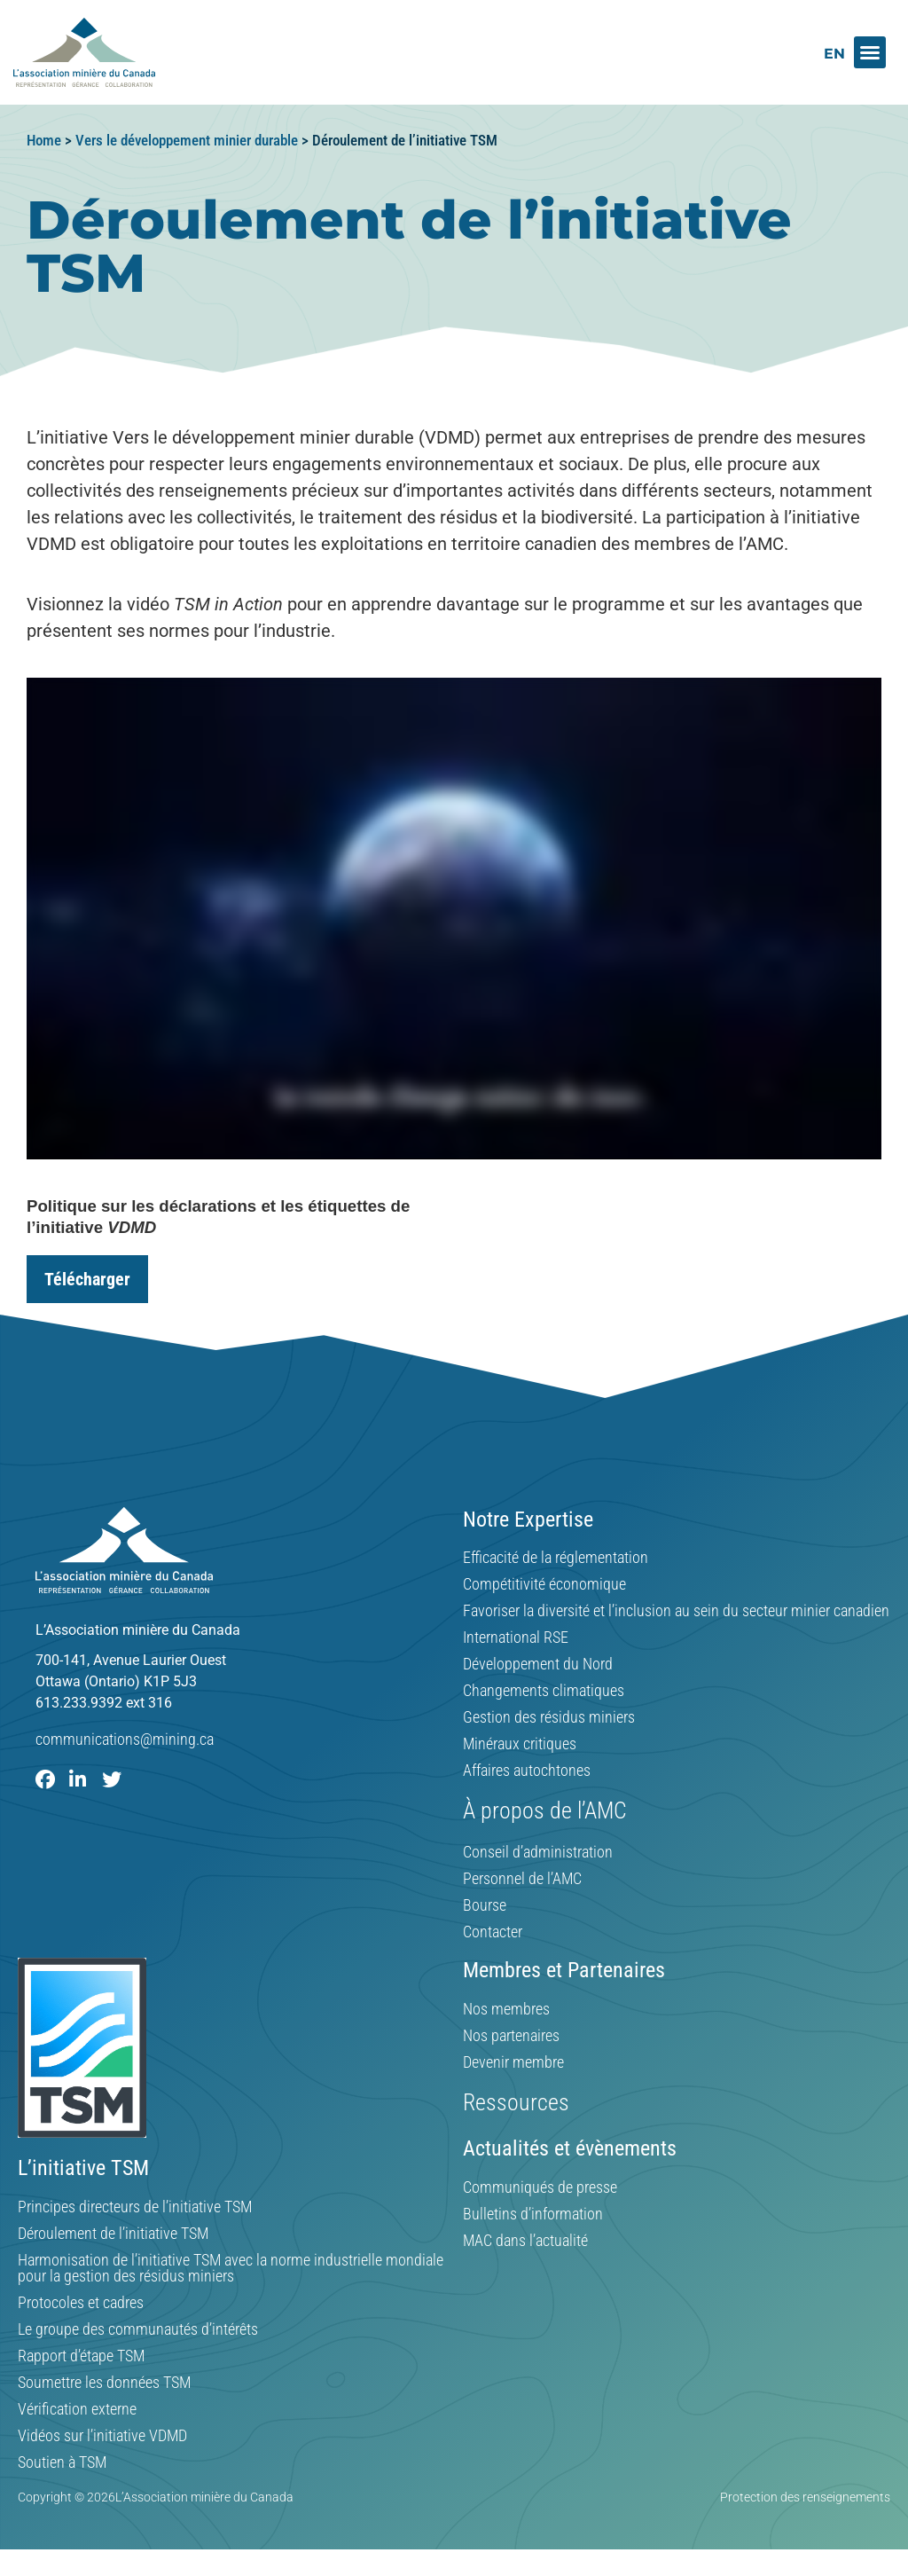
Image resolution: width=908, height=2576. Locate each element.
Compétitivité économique (544, 1584)
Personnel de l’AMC (522, 1879)
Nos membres (506, 2009)
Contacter (492, 1932)
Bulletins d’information (533, 2214)
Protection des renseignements (805, 2497)
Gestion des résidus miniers (549, 1717)
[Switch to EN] (834, 54)
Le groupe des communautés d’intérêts (138, 2329)
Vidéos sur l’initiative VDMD (102, 2436)
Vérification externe (77, 2409)
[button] (870, 52)
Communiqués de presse (540, 2187)
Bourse (484, 1905)
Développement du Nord (538, 1664)
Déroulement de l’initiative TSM (113, 2234)
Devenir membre (513, 2062)
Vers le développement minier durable (186, 140)
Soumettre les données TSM (104, 2383)
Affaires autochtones (527, 1771)
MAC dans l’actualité (525, 2241)
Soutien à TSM (62, 2462)
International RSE (515, 1637)
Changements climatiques (543, 1691)
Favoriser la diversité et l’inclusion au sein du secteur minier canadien (676, 1611)
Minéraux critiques (519, 1744)
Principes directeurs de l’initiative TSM (135, 2207)
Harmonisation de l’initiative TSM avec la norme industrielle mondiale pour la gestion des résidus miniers (230, 2268)
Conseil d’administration (538, 1852)
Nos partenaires (511, 2036)
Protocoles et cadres (81, 2303)
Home (44, 140)
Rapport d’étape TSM (81, 2356)
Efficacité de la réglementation (555, 1558)
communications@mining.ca (124, 1739)
